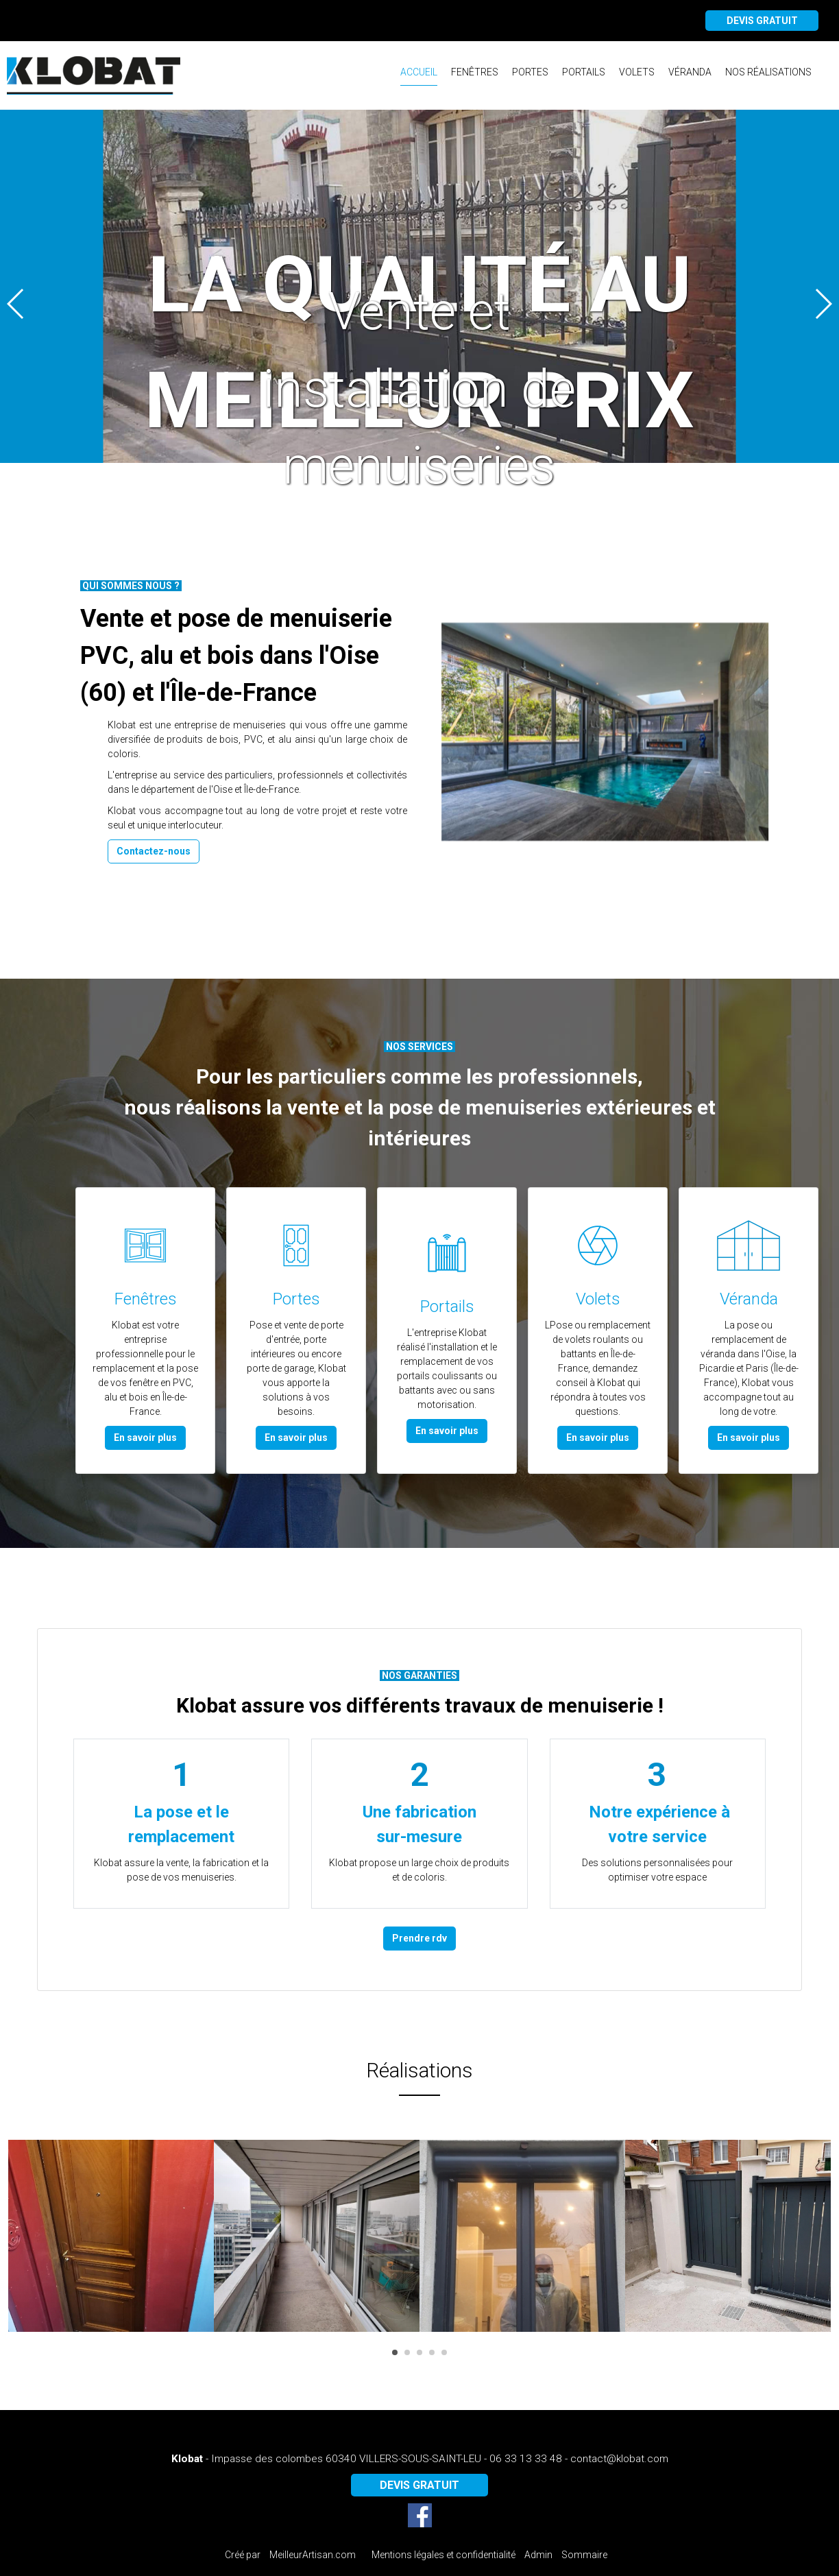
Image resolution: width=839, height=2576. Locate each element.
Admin (538, 2554)
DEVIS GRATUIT (762, 20)
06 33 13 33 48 (525, 2459)
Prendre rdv (419, 1938)
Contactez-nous (154, 851)
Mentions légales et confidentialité (443, 2554)
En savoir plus (145, 1437)
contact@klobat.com (619, 2459)
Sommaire (584, 2554)
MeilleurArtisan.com (312, 2554)
